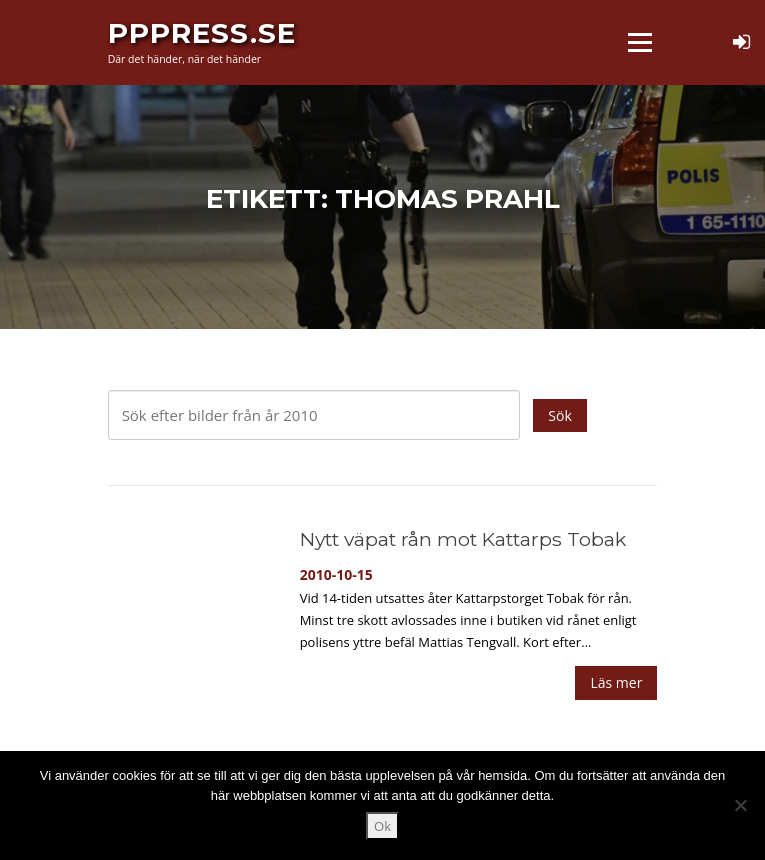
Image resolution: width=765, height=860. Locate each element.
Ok (382, 826)
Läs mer (616, 682)
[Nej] (740, 805)
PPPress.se (202, 33)
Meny (639, 42)
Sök (559, 415)
